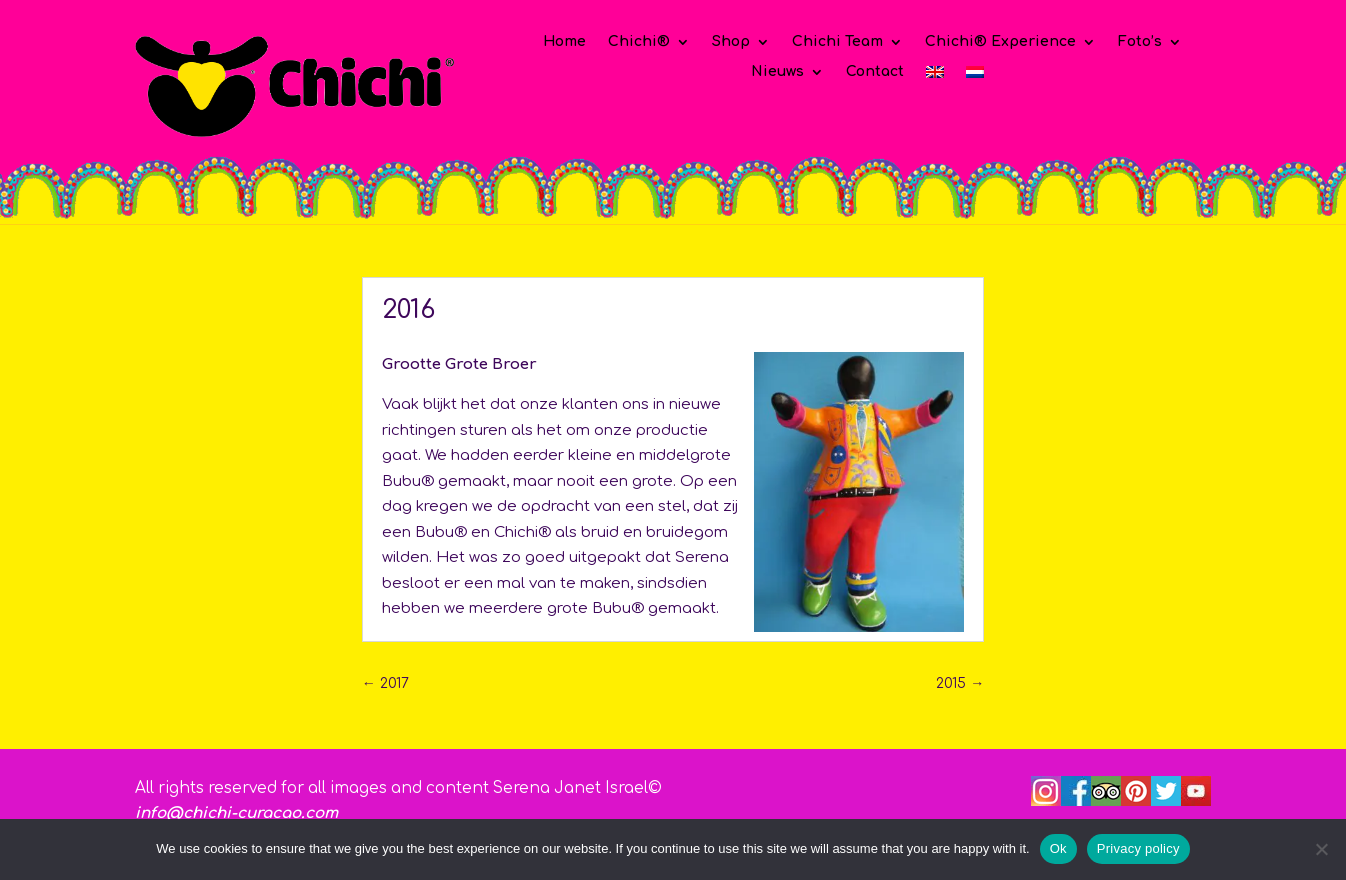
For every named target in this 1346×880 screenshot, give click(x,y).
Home (564, 42)
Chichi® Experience (1000, 42)
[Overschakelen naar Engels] (935, 76)
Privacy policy (1138, 848)
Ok (1058, 848)
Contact (875, 72)
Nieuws (777, 72)
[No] (1321, 849)
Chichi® (639, 42)
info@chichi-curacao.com (236, 813)
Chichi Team (837, 42)
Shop (731, 42)
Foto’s (1140, 42)
